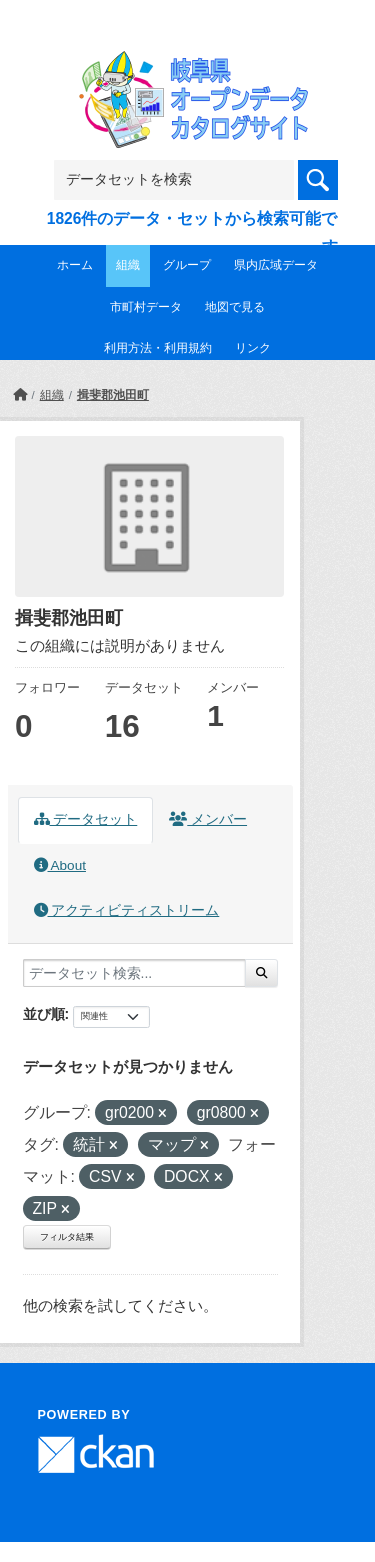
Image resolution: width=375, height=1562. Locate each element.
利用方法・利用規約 (158, 348)
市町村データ (146, 307)
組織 (128, 265)
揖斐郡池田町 (113, 395)
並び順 (44, 1014)
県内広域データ (276, 265)
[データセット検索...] (134, 973)
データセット (86, 819)
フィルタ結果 (67, 1237)
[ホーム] (20, 395)
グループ (187, 265)
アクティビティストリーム (127, 910)
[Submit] (261, 973)
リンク (253, 348)
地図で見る (235, 307)
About (60, 865)
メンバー (208, 819)
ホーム (75, 265)
